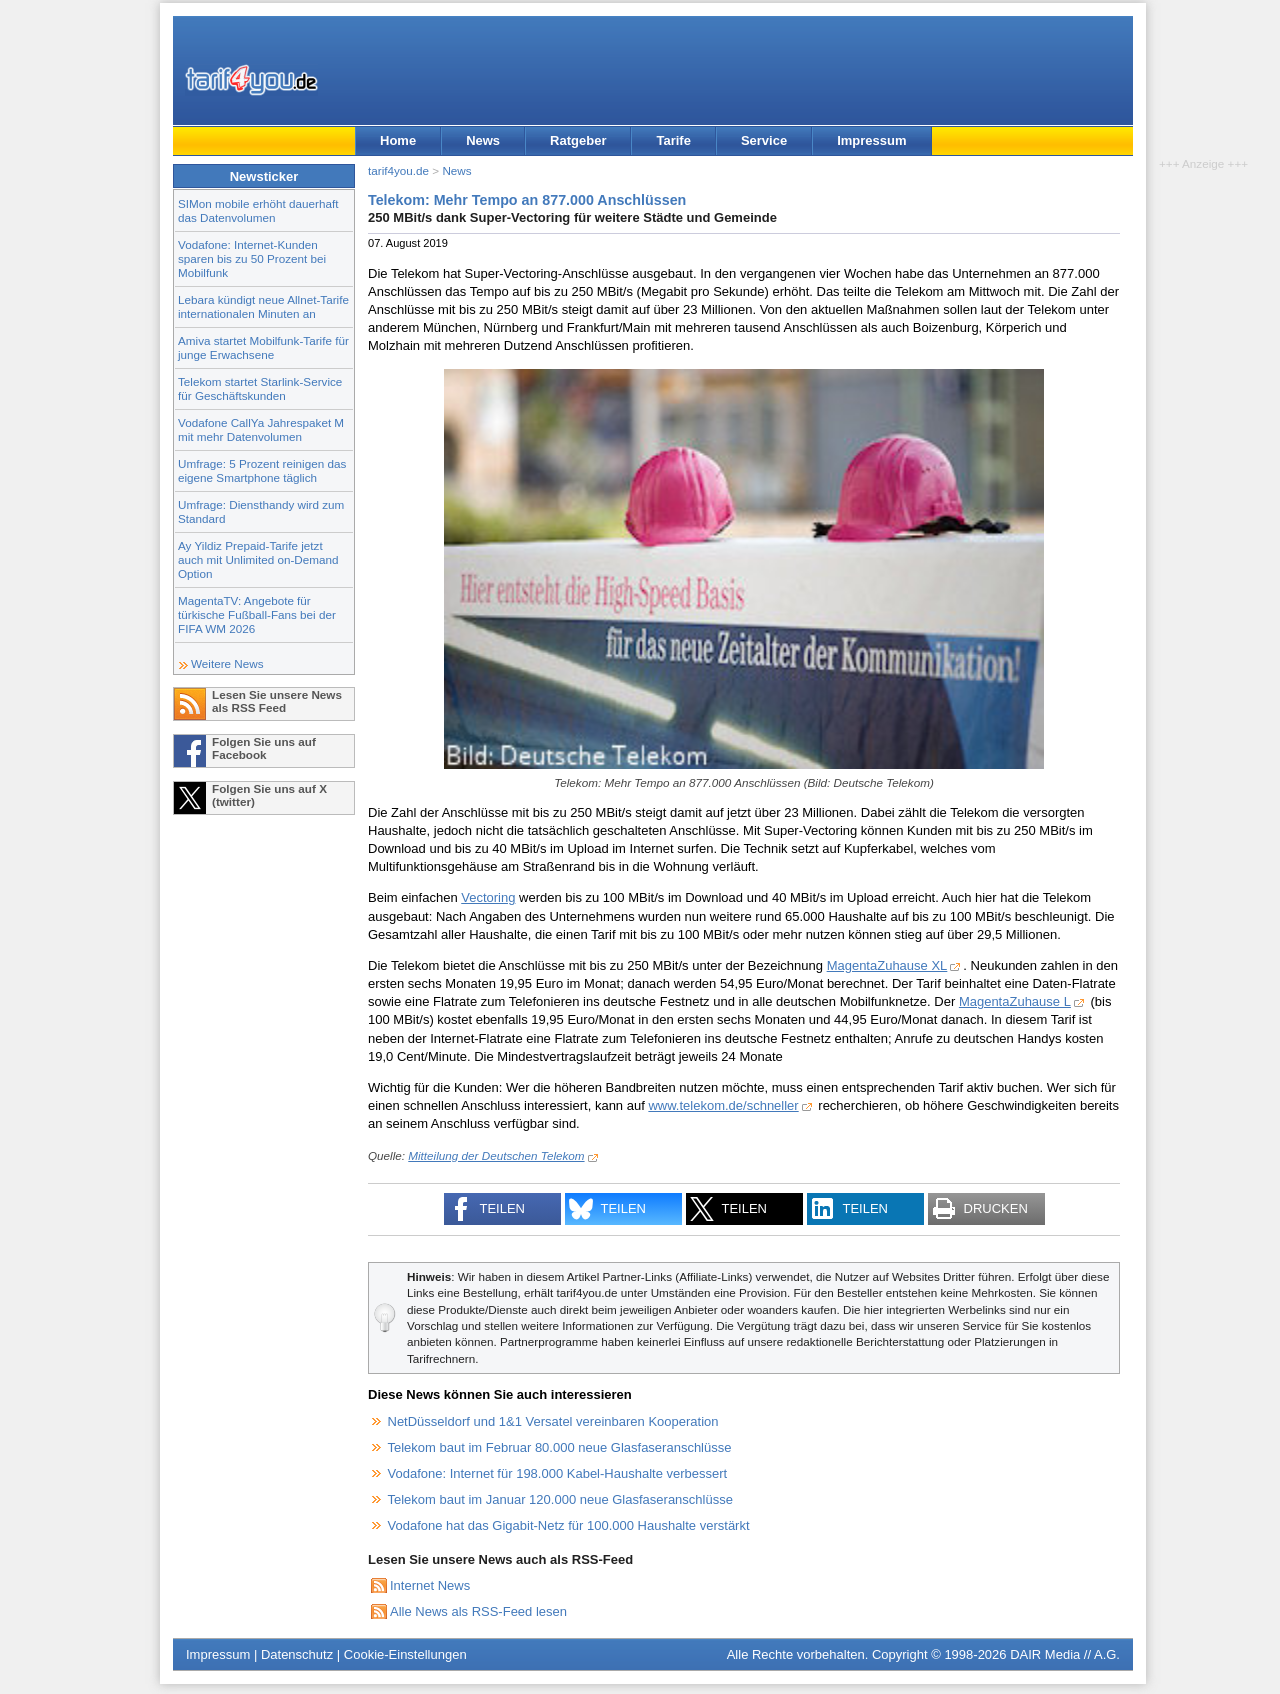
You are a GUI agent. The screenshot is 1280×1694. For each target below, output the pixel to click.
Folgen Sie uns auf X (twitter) (269, 795)
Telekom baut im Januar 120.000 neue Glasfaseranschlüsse (560, 1499)
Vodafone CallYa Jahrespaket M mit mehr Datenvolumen (261, 429)
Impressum (871, 140)
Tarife (673, 140)
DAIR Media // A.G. (1065, 1654)
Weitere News (227, 663)
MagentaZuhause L (1015, 1001)
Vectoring (488, 897)
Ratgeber (578, 140)
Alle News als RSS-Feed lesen (478, 1611)
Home (398, 140)
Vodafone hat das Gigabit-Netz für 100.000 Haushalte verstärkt (569, 1525)
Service (764, 140)
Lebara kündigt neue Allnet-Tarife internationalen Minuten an (263, 306)
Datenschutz (297, 1654)
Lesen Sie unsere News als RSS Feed (277, 701)
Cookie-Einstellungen (405, 1654)
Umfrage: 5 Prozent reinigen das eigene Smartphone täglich (262, 470)
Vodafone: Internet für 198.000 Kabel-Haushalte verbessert (558, 1473)
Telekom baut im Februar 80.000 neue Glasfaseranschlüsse (560, 1447)
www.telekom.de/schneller (723, 1105)
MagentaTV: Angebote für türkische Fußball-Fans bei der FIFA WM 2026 (257, 614)
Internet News (430, 1585)
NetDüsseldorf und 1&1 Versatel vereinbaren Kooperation (553, 1421)
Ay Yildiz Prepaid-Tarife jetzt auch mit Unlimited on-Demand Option (258, 559)
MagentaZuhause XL (887, 965)
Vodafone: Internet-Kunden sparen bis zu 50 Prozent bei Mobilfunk (252, 258)
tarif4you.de (398, 170)
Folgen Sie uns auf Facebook (264, 748)
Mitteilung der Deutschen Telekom (496, 1155)
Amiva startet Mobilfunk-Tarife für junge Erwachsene (263, 347)
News (483, 140)
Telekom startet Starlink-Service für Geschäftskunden (260, 388)
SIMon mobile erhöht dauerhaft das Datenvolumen (258, 210)
